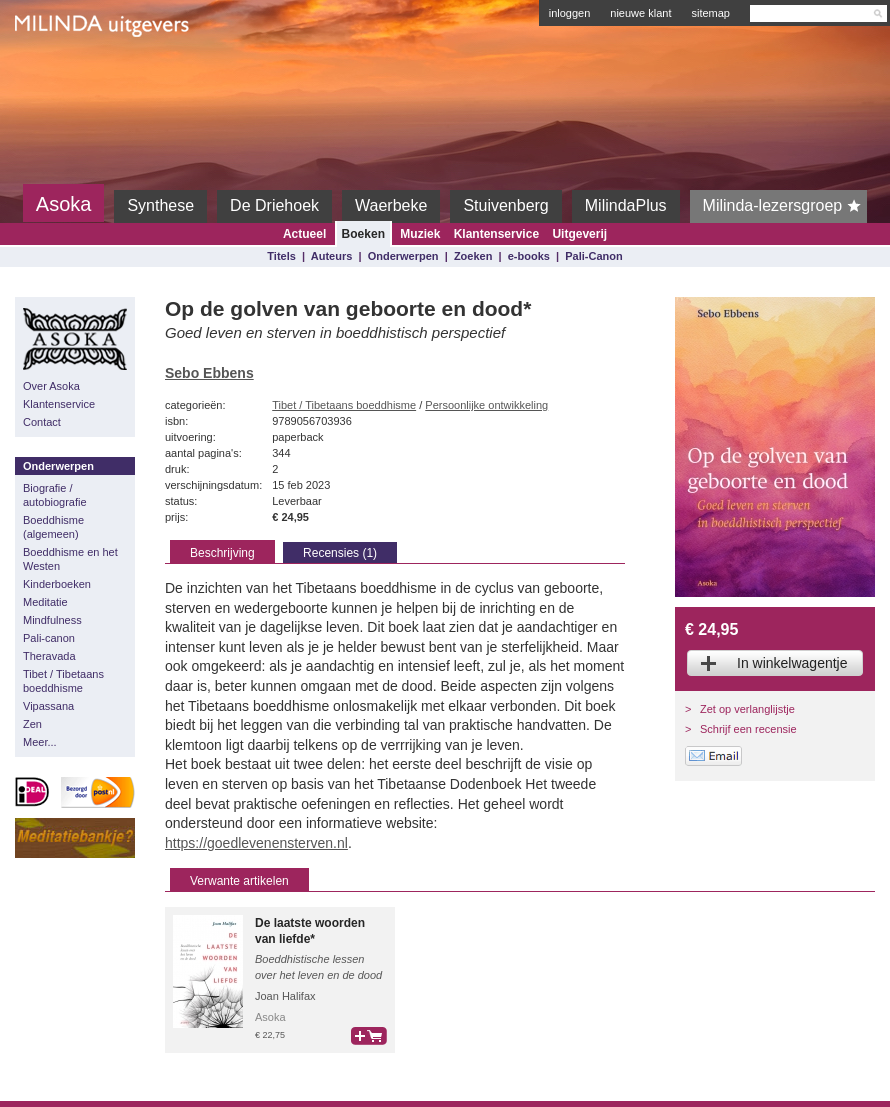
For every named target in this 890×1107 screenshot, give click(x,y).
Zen (32, 724)
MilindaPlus (626, 205)
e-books (529, 256)
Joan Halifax (285, 996)
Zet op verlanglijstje (747, 709)
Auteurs (332, 256)
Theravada (49, 656)
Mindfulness (52, 620)
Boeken (363, 234)
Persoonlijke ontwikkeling (486, 405)
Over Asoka (51, 386)
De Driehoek (274, 205)
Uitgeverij (579, 234)
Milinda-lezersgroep (785, 206)
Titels (281, 256)
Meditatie (45, 602)
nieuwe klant (640, 13)
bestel (369, 1036)
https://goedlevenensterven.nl (256, 843)
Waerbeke (391, 205)
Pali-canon (49, 638)
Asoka (64, 204)
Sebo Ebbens (209, 373)
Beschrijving (222, 553)
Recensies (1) (340, 553)
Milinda (56, 72)
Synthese (160, 205)
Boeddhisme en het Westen (70, 559)
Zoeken (473, 256)
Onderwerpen (403, 256)
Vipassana (48, 706)
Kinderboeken (57, 584)
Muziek (420, 234)
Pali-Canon (593, 256)
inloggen (570, 13)
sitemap (710, 13)
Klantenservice (496, 234)
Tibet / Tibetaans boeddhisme (63, 681)
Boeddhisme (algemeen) (53, 527)
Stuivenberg (505, 205)
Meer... (40, 742)
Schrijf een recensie (748, 729)
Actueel (304, 234)
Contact (42, 422)
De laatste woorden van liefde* (310, 931)
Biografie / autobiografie (55, 495)
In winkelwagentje (792, 663)
